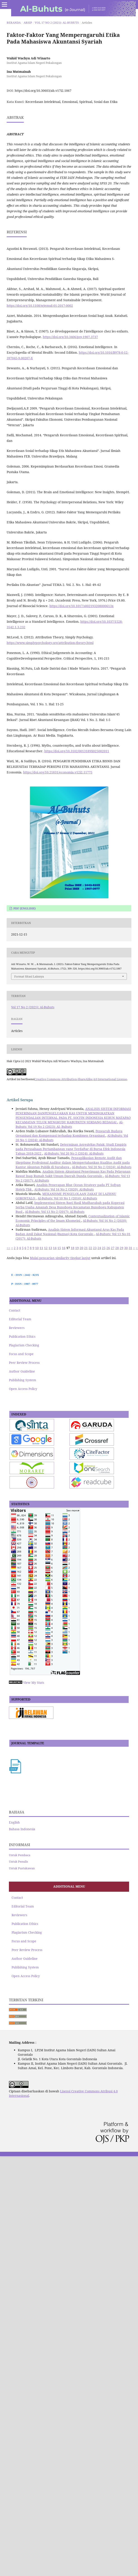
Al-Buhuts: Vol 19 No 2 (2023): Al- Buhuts (69, 1124)
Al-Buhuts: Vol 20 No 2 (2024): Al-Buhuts (74, 1153)
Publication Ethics (22, 1336)
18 (72, 1248)
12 (46, 1248)
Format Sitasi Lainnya (29, 976)
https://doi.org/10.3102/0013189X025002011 (76, 751)
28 (117, 1248)
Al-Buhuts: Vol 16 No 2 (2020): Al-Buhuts (64, 1189)
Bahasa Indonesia (22, 1829)
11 (41, 1248)
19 (77, 1248)
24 (99, 1248)
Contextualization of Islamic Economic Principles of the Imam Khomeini (73, 1218)
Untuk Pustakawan (22, 1868)
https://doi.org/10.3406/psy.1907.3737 (70, 337)
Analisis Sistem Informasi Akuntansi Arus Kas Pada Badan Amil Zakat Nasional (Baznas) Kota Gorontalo (70, 1231)
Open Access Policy (23, 1389)
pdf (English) (24, 908)
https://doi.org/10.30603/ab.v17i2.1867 (43, 90)
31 (130, 1248)
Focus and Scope (21, 1354)
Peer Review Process (24, 1362)
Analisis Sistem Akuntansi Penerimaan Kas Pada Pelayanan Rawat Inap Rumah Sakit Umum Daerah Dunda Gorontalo (73, 1173)
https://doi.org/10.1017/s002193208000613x (81, 606)
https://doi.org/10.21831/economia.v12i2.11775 (57, 772)
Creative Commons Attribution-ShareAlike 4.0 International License (80, 1079)
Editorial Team (20, 1319)
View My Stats (33, 1682)
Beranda (14, 23)
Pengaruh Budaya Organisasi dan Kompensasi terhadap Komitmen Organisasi (69, 1133)
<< (8, 1248)
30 (126, 1248)
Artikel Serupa (20, 1099)
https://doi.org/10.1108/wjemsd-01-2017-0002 (40, 305)
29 (121, 1248)
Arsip (28, 23)
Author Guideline (22, 1371)
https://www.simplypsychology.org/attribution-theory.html (50, 643)
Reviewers (16, 1328)
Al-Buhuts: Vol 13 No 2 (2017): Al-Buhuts (54, 1212)
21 (86, 1248)
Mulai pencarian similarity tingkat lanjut (60, 1258)
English (14, 1822)
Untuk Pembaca (19, 1855)
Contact (14, 1310)
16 (63, 1248)
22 (90, 1248)
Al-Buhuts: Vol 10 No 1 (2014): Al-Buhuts (67, 1198)
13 (50, 1248)
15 (59, 1248)
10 (37, 1248)
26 (108, 1248)
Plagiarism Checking (24, 1345)
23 (95, 1248)
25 (104, 1248)
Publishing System (22, 1380)
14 (55, 1248)
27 (112, 1248)
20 (81, 1248)
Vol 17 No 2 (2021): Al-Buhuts (57, 23)
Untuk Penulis (18, 1861)
